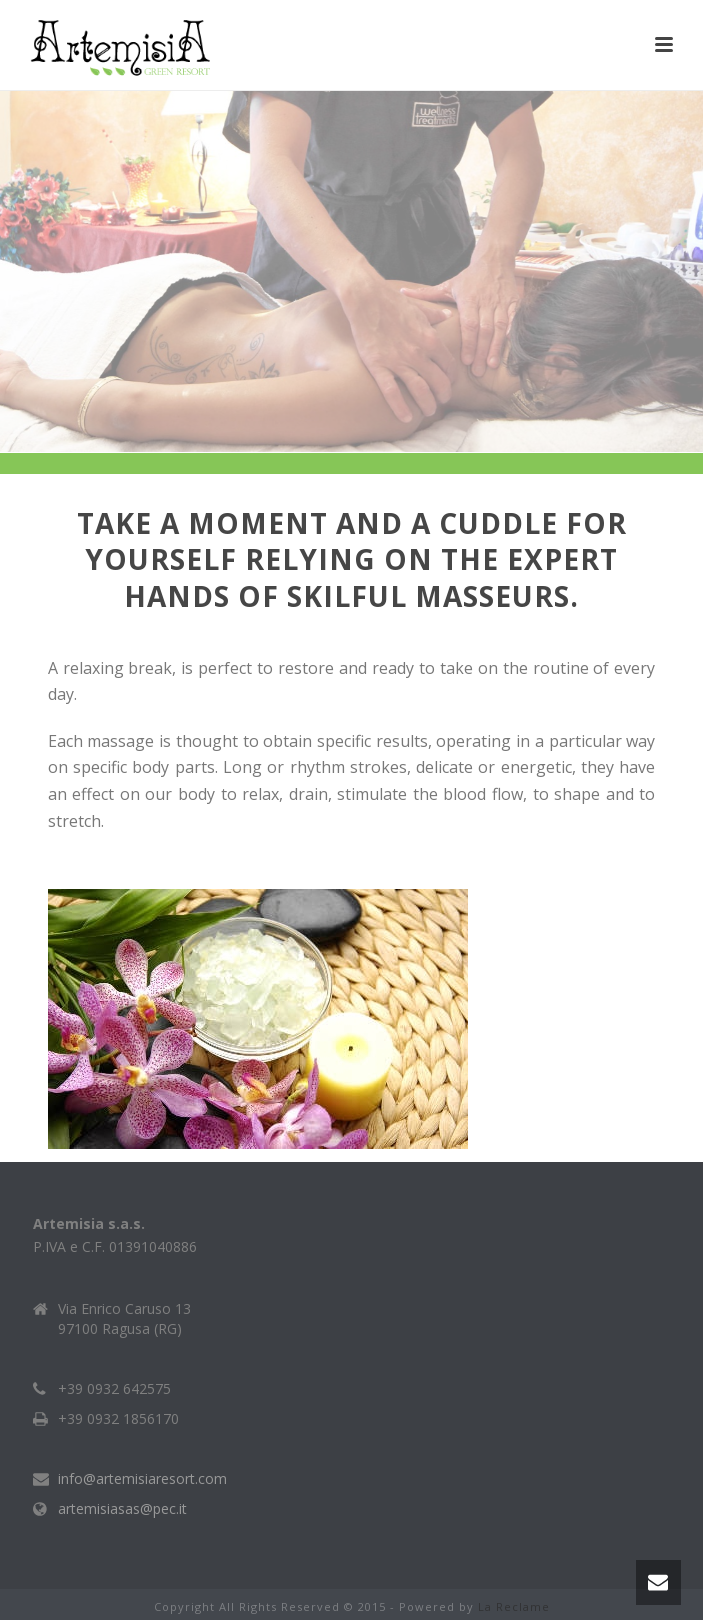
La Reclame (514, 1606)
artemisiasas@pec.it (122, 1509)
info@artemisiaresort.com (142, 1479)
